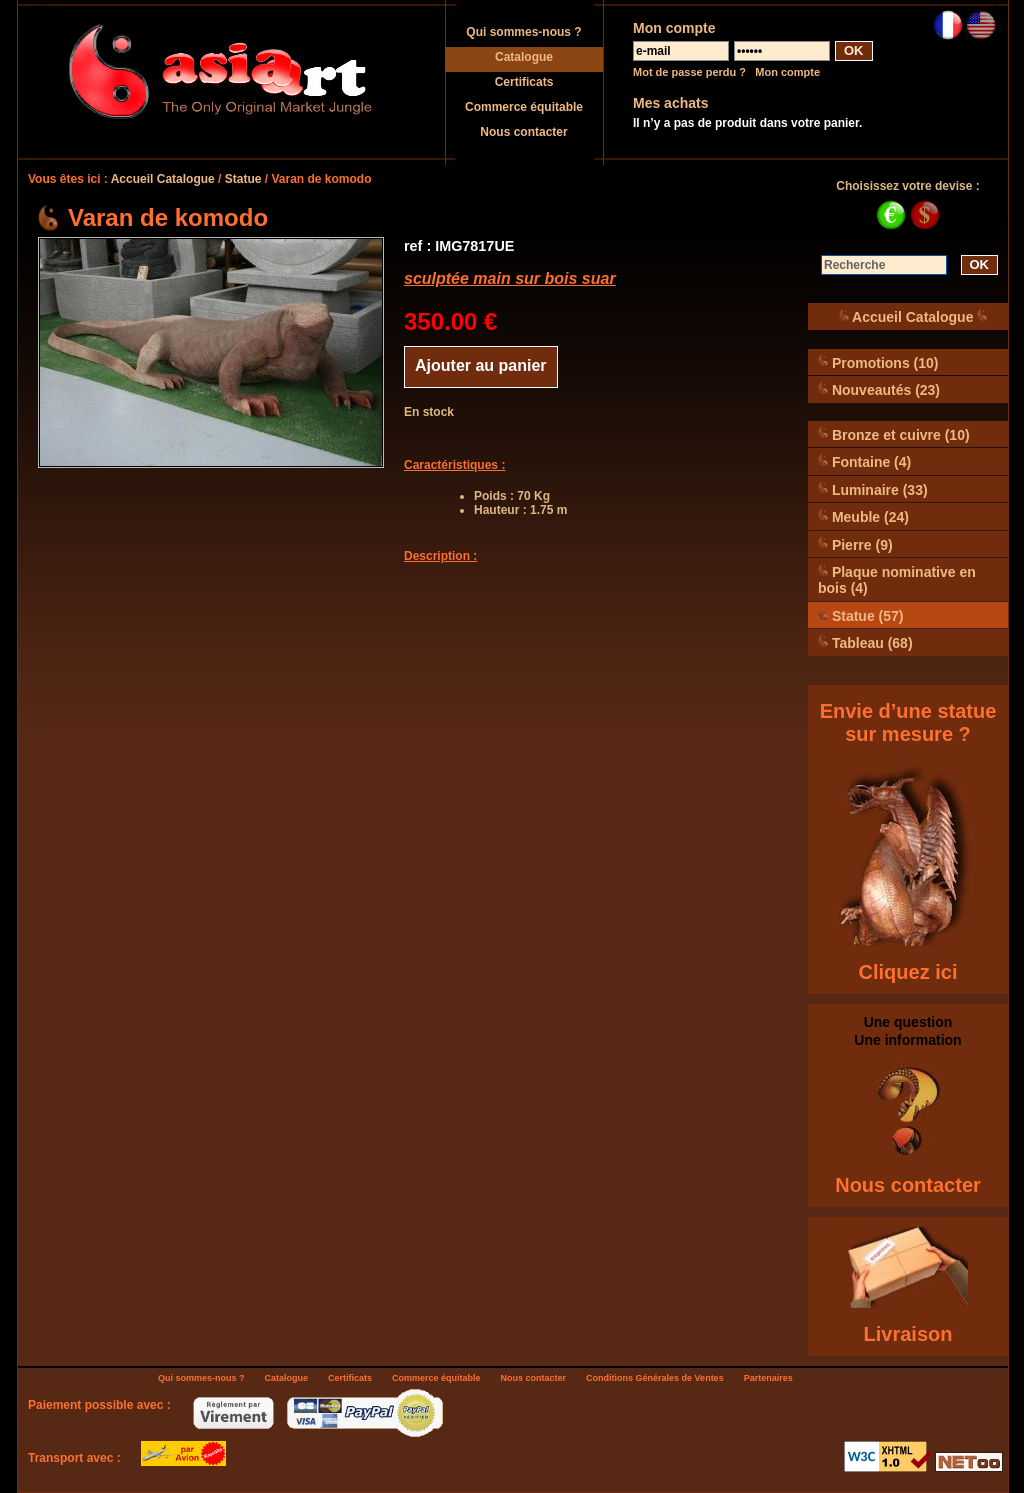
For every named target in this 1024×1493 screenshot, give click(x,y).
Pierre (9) (855, 544)
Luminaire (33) (873, 489)
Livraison (908, 1334)
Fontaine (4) (864, 461)
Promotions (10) (878, 362)
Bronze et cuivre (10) (894, 434)
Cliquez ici (908, 972)
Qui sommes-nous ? (523, 32)
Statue (243, 179)
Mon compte (787, 72)
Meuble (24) (863, 516)
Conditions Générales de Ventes (655, 1378)
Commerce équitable (524, 107)
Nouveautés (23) (879, 389)
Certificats (524, 82)
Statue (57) (860, 615)
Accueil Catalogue (163, 179)
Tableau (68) (865, 642)
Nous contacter (523, 132)
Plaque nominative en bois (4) (897, 579)
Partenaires (768, 1378)
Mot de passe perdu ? (689, 72)
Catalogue (524, 57)
